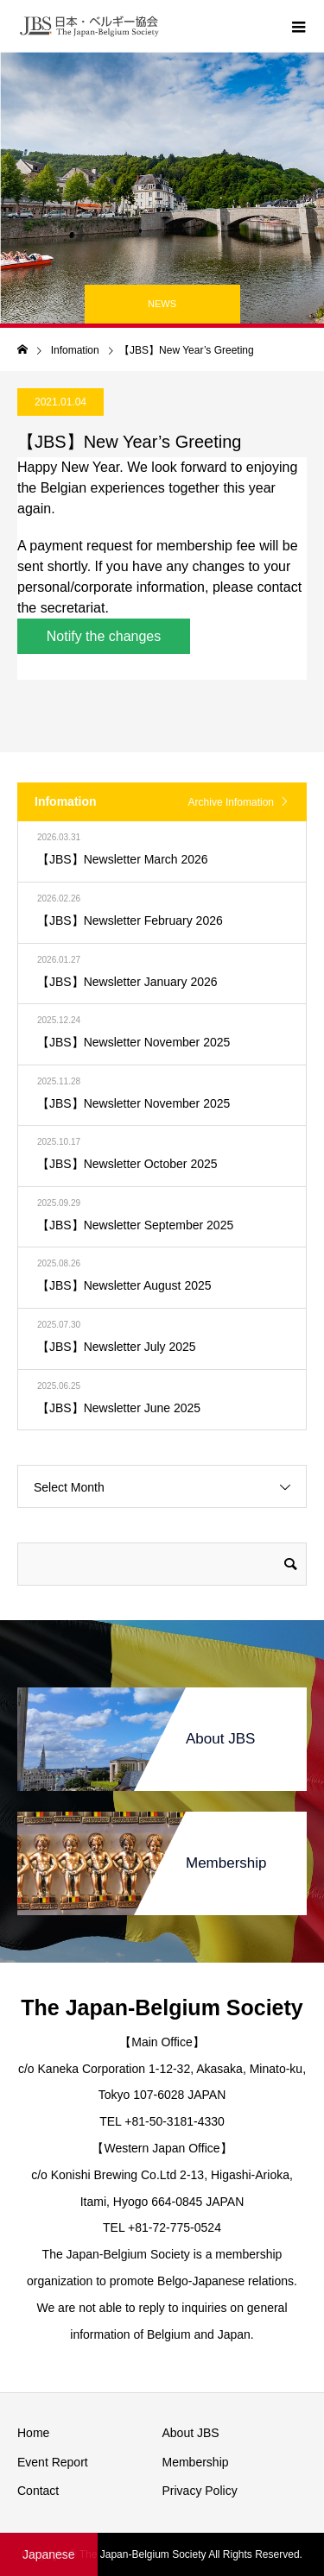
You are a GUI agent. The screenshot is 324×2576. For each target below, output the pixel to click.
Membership (195, 2462)
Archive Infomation (231, 802)
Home (33, 2433)
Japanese (48, 2554)
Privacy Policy (200, 2490)
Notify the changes (104, 636)
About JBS (190, 2433)
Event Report (52, 2462)
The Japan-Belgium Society (161, 2007)
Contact (38, 2490)
